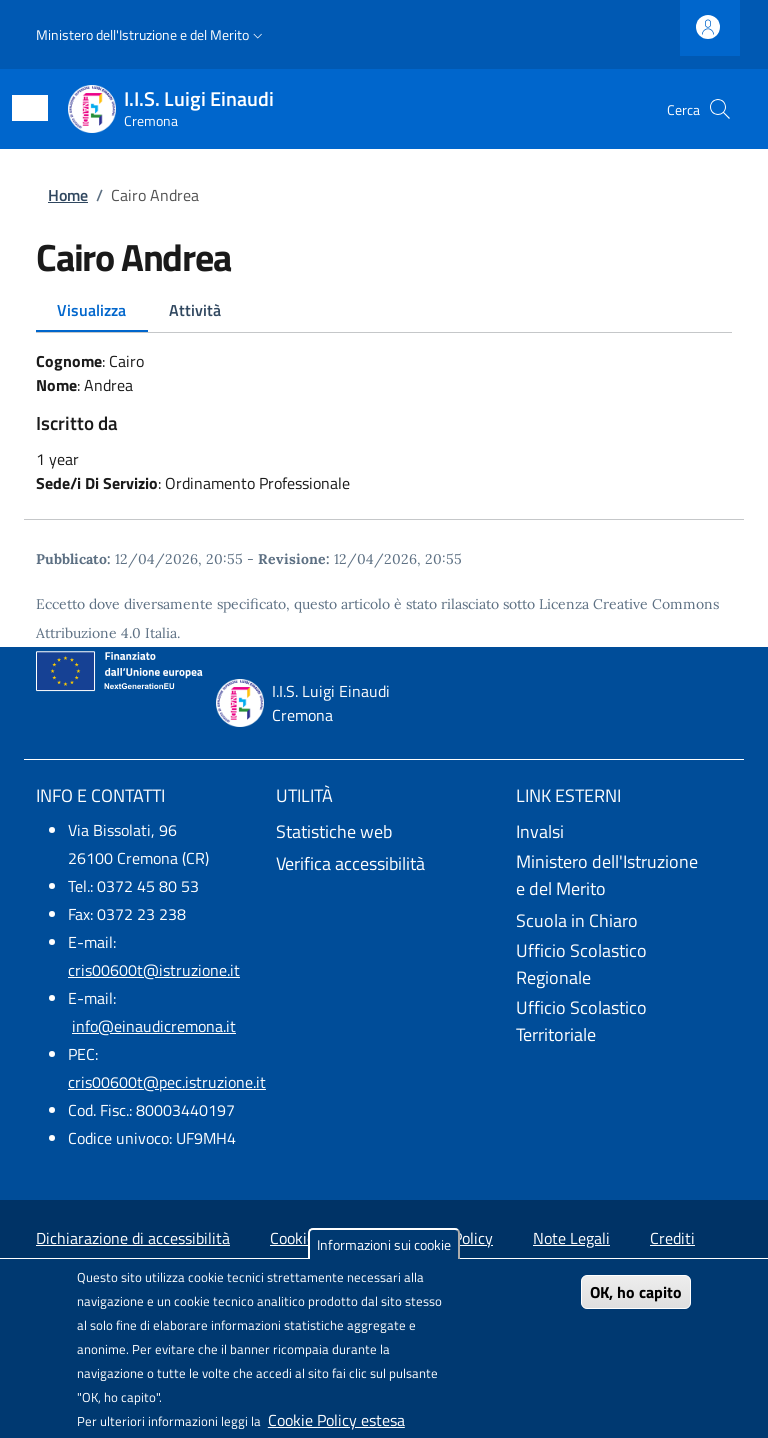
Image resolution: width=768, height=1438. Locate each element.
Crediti (672, 1238)
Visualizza (91, 310)
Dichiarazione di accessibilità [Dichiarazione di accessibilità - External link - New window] (133, 1238)
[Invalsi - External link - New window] (624, 832)
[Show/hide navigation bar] (30, 108)
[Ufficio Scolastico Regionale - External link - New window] (624, 965)
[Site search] (720, 109)
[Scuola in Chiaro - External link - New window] (624, 921)
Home (68, 195)
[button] (151, 35)
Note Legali (571, 1238)
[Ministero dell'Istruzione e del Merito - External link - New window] (624, 876)
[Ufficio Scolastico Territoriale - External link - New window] (624, 1022)
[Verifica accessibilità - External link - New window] (384, 864)
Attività (195, 310)
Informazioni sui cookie (384, 1244)
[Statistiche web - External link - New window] (384, 832)
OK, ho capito (636, 1292)
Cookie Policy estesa (336, 1420)
